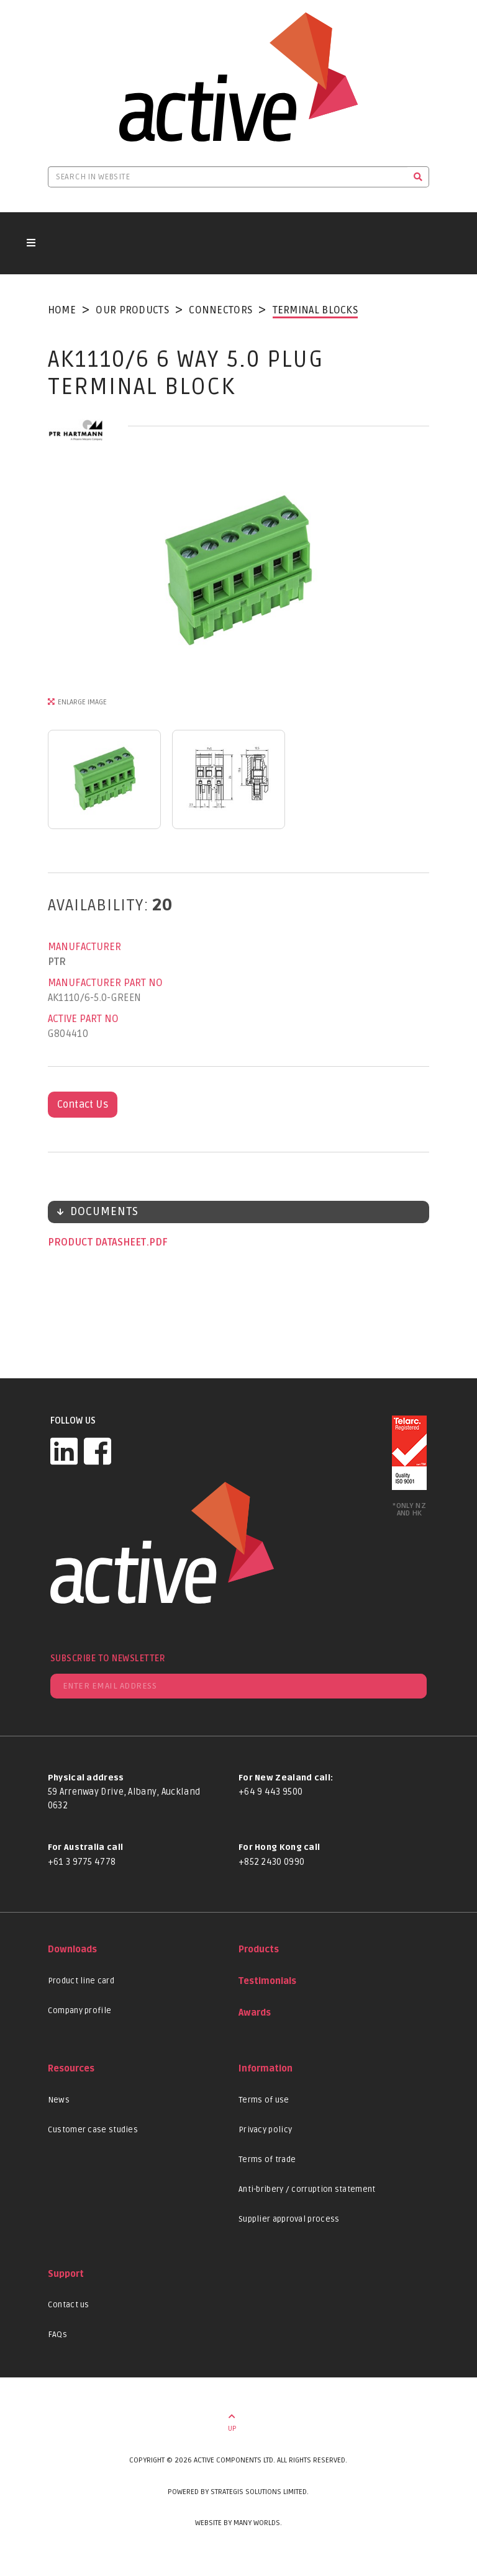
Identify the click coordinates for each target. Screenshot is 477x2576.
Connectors (220, 310)
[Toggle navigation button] (31, 243)
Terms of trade (267, 2160)
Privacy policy (265, 2130)
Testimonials (267, 1981)
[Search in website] (227, 176)
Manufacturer (84, 947)
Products (258, 1949)
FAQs (57, 2335)
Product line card (81, 1981)
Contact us (68, 2305)
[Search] (418, 176)
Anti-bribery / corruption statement (307, 2189)
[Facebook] (97, 1450)
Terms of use (263, 2100)
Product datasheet (98, 1242)
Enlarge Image (82, 702)
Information (265, 2068)
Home (62, 310)
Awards (254, 2013)
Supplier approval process (289, 2219)
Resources (71, 2068)
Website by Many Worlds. (238, 2523)
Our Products (132, 310)
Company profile (80, 2011)
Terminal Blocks (315, 310)
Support (66, 2274)
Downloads (72, 1949)
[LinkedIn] (64, 1450)
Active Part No (83, 1019)
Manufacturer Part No (105, 983)
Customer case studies (93, 2130)
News (59, 2100)
